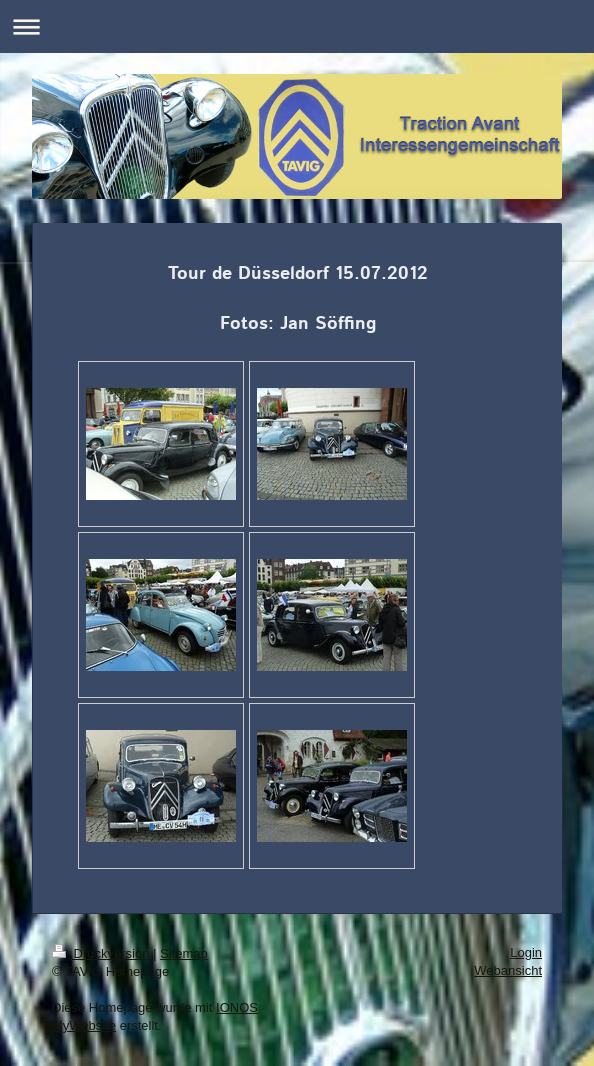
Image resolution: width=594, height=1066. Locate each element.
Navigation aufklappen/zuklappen (297, 26)
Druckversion (102, 953)
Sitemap (184, 953)
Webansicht (508, 970)
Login (526, 952)
